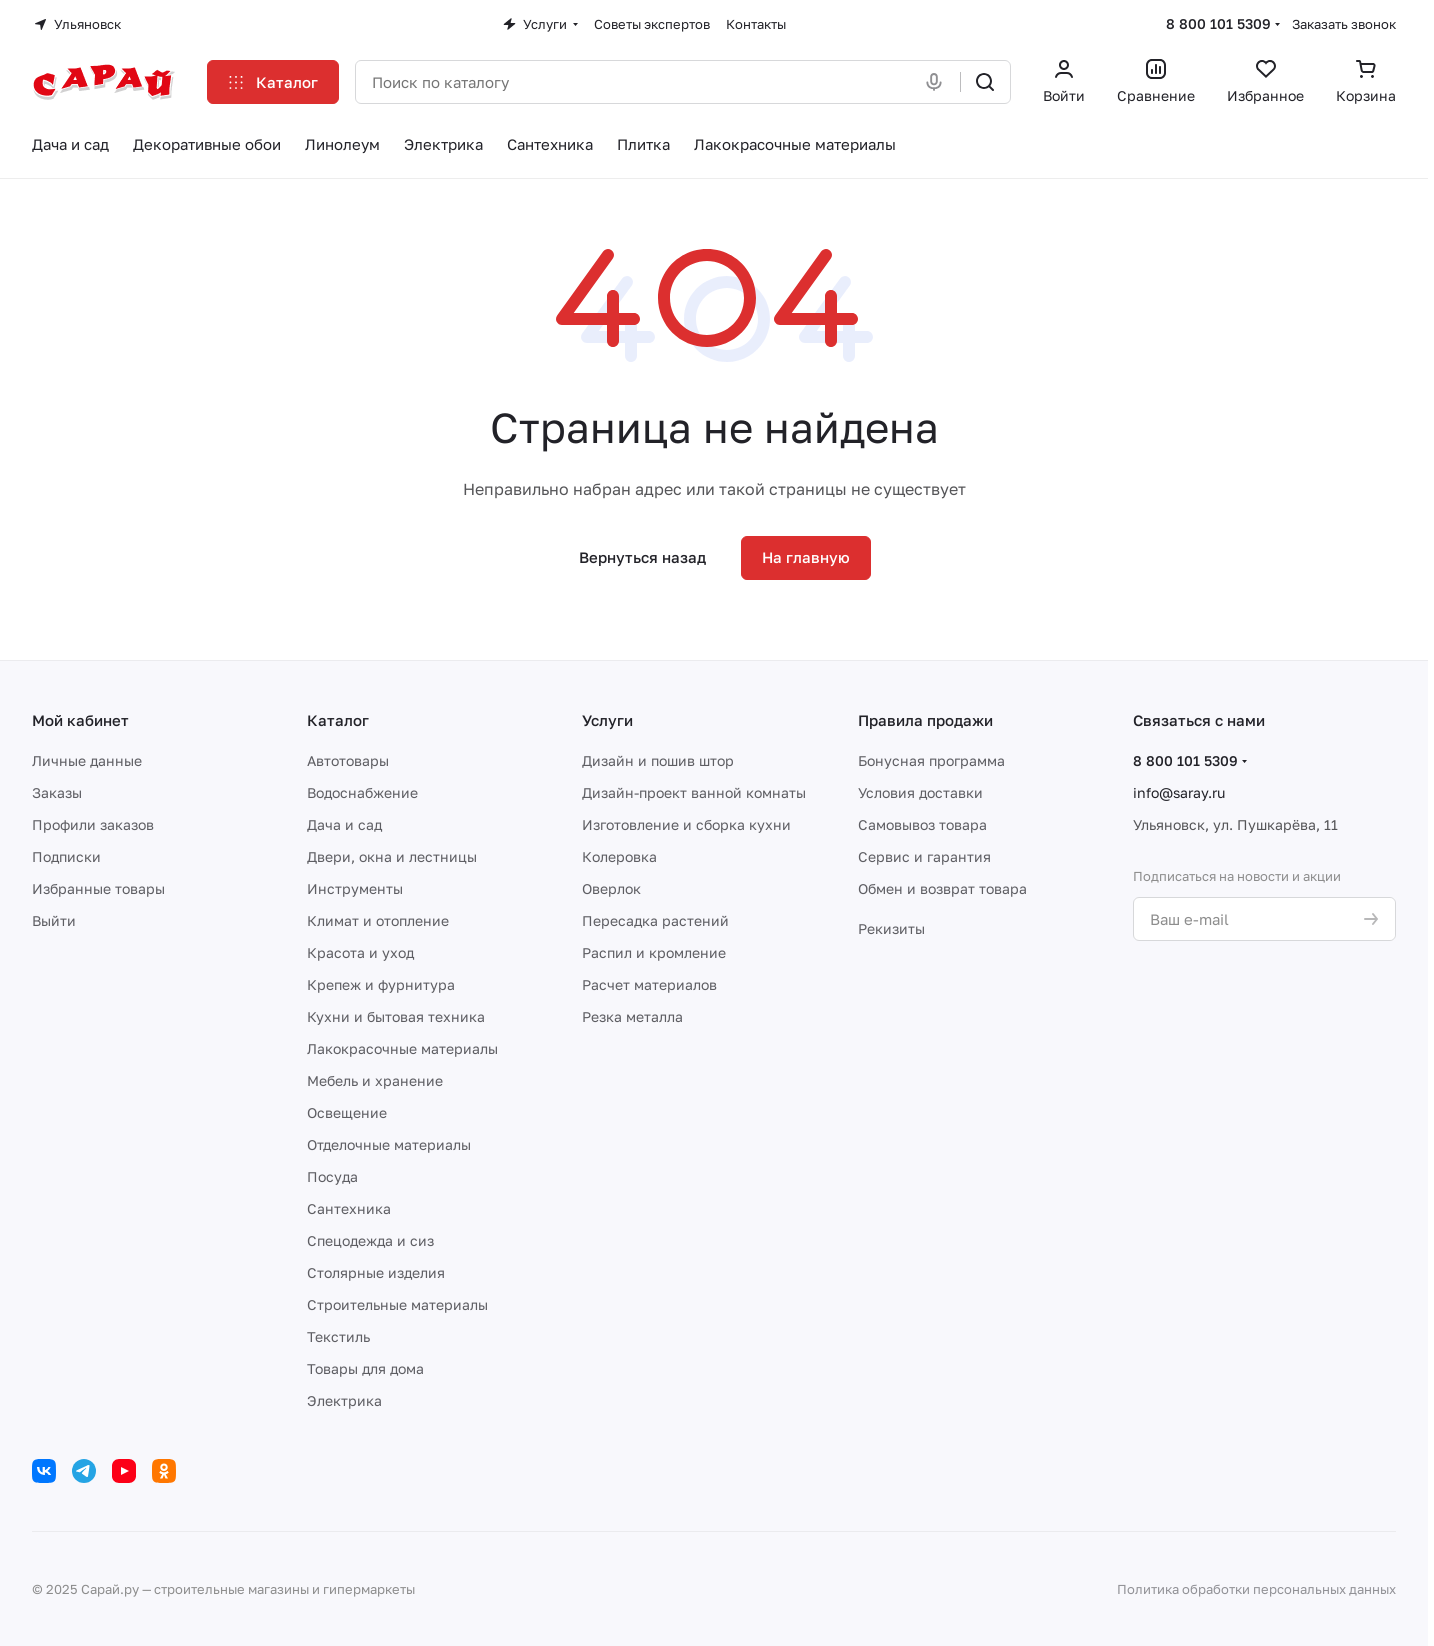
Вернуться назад (642, 557)
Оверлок (611, 888)
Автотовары (348, 760)
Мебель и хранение (375, 1080)
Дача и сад (344, 824)
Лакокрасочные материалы (402, 1048)
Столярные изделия (376, 1272)
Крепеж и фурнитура (381, 984)
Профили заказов (93, 824)
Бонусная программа (931, 760)
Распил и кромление (654, 952)
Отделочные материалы (389, 1144)
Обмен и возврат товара (942, 888)
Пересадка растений (655, 920)
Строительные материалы (397, 1304)
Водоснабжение (362, 792)
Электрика (344, 1400)
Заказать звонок (1344, 24)
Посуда (332, 1176)
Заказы (57, 792)
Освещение (347, 1112)
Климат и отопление (378, 920)
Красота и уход (360, 952)
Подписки (66, 856)
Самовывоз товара (922, 824)
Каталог (338, 720)
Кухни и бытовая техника (396, 1016)
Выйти (54, 920)
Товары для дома (365, 1368)
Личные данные (87, 760)
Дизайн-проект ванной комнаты (694, 792)
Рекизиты (891, 928)
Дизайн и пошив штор (658, 760)
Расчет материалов (649, 984)
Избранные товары (98, 888)
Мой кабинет (80, 720)
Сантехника (349, 1208)
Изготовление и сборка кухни (686, 824)
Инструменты (355, 888)
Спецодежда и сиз (370, 1240)
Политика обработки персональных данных (1256, 1589)
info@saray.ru (1179, 792)
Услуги (607, 720)
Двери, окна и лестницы (392, 856)
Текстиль (338, 1336)
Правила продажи (925, 720)
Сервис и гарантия (924, 856)
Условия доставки (920, 792)
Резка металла (632, 1016)
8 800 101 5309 (1218, 23)
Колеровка (619, 856)
